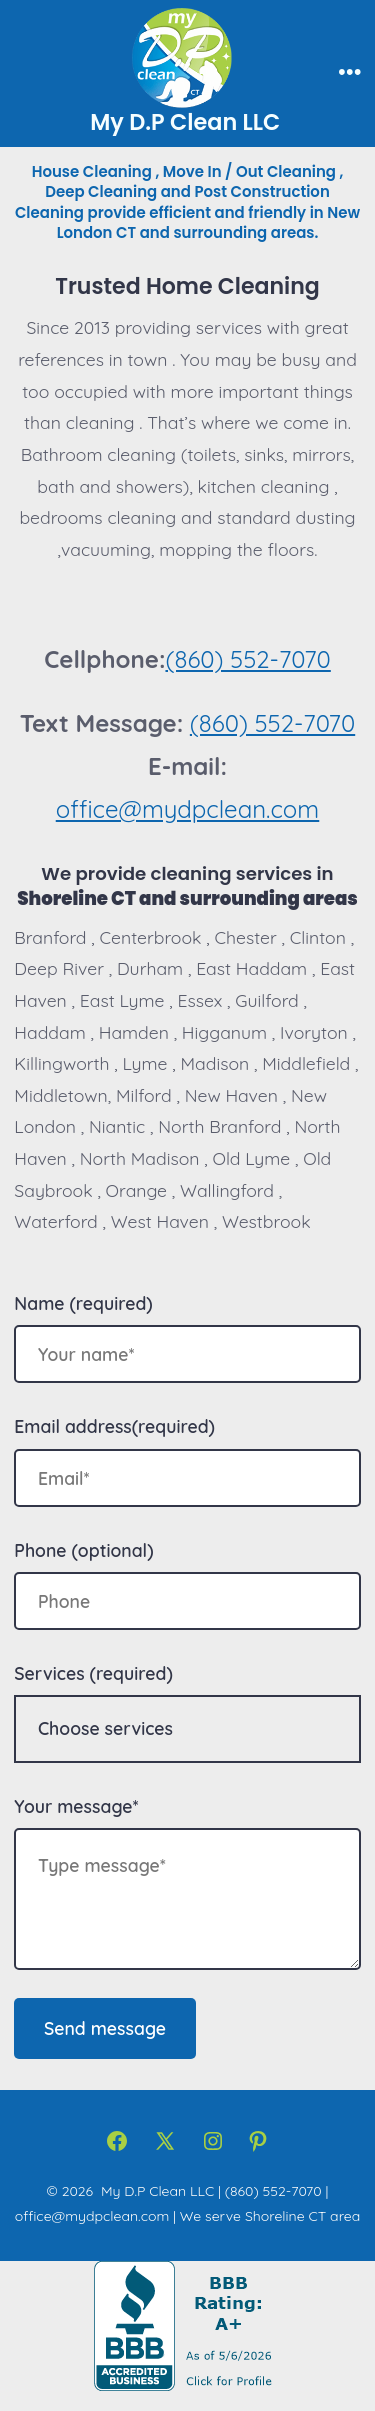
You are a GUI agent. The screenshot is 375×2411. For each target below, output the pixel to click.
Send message (105, 2028)
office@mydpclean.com (188, 809)
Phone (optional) (83, 1550)
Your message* (76, 1806)
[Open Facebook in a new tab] (117, 2141)
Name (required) (83, 1303)
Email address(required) (114, 1426)
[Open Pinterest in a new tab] (258, 2141)
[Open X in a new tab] (165, 2141)
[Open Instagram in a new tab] (213, 2141)
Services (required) (93, 1673)
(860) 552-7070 (247, 659)
